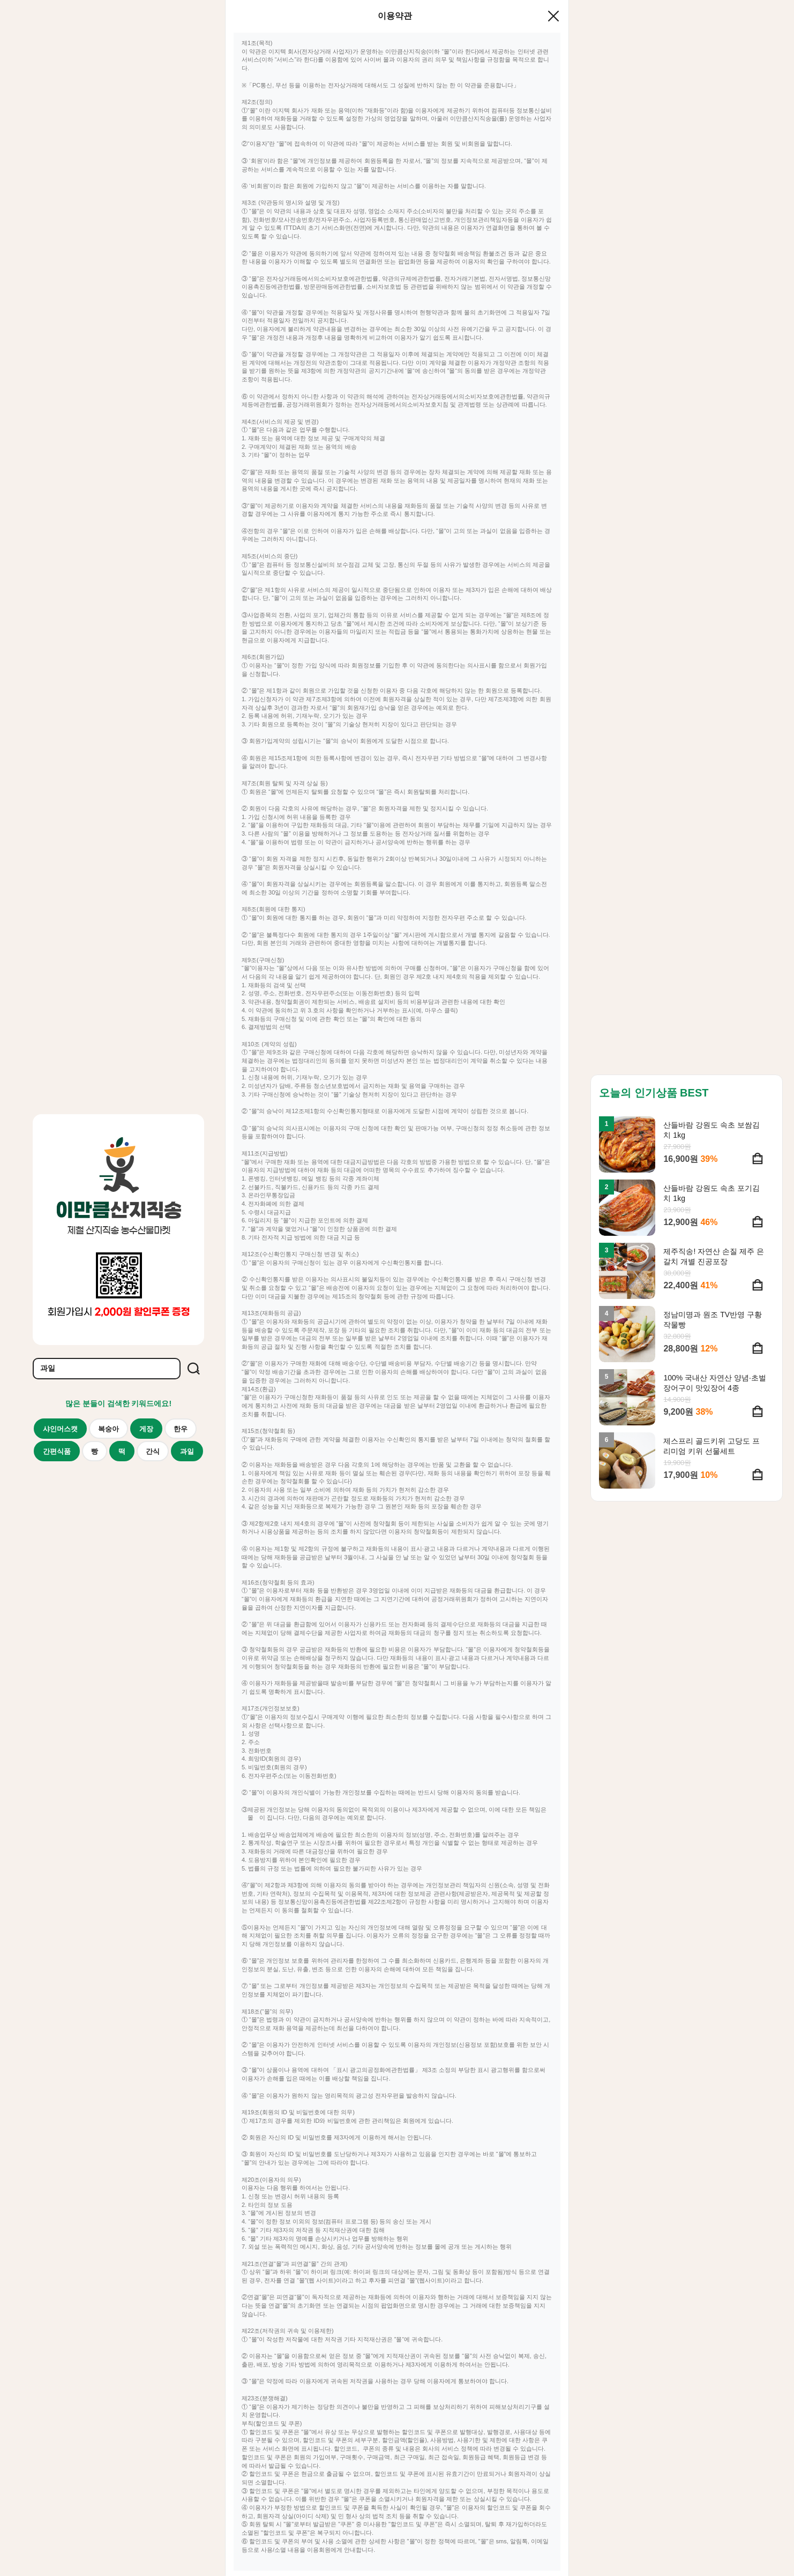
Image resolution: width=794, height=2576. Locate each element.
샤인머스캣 (60, 1429)
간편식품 (57, 1451)
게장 (146, 1429)
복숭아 (108, 1429)
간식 (153, 1451)
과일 (187, 1451)
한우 (181, 1429)
